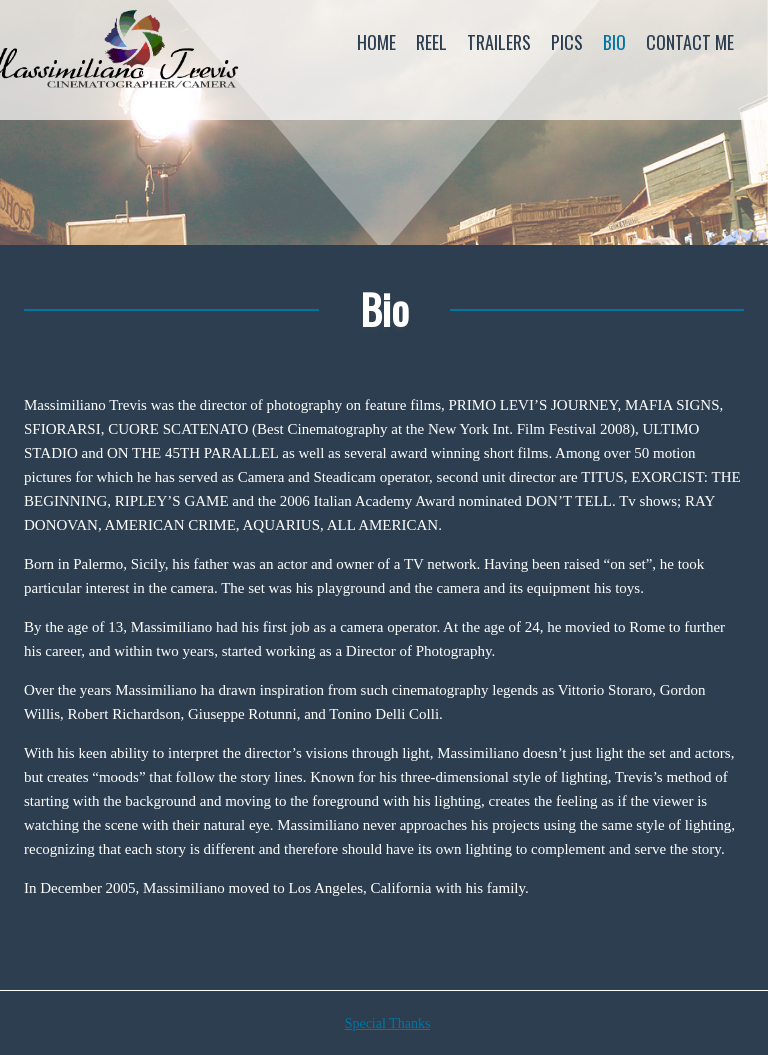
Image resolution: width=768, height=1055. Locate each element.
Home (376, 42)
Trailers (499, 42)
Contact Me (690, 42)
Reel (431, 42)
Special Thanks (388, 1023)
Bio (614, 42)
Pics (567, 42)
